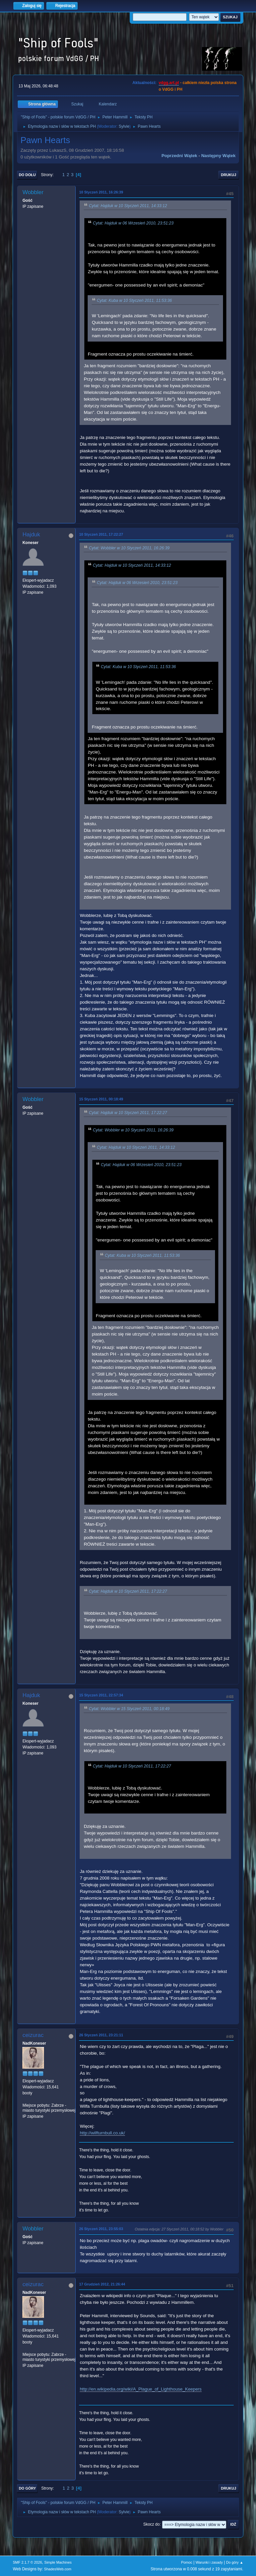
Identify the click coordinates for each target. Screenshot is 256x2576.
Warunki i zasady (209, 2562)
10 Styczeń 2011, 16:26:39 (101, 192)
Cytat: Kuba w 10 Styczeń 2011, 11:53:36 (134, 300)
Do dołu (27, 175)
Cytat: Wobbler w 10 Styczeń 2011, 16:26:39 (129, 548)
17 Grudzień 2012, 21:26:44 (102, 2284)
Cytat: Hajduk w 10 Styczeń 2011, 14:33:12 (128, 205)
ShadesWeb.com (57, 2569)
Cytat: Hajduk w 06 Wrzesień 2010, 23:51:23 (133, 223)
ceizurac (32, 2035)
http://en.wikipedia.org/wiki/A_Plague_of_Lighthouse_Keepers (140, 2389)
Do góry (27, 2488)
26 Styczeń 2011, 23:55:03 (101, 2229)
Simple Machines (58, 2562)
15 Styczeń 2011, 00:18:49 (101, 1099)
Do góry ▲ (234, 2562)
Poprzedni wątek (179, 155)
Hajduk (31, 534)
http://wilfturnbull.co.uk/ (102, 2132)
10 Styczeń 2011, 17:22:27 (101, 534)
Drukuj (228, 175)
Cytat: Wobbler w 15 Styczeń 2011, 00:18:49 (129, 1708)
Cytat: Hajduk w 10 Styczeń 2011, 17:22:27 (128, 1112)
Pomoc (186, 2562)
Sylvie (124, 126)
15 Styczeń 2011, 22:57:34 (101, 1695)
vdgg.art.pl (169, 82)
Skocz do (151, 2524)
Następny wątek (218, 155)
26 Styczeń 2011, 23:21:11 (101, 2035)
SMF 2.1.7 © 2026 (27, 2562)
